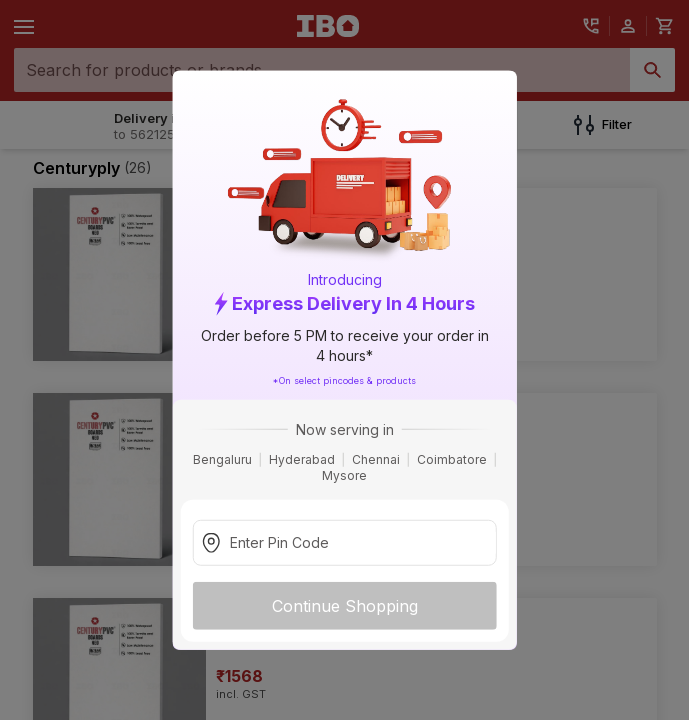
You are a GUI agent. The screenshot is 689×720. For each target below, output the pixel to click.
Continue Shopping (345, 605)
